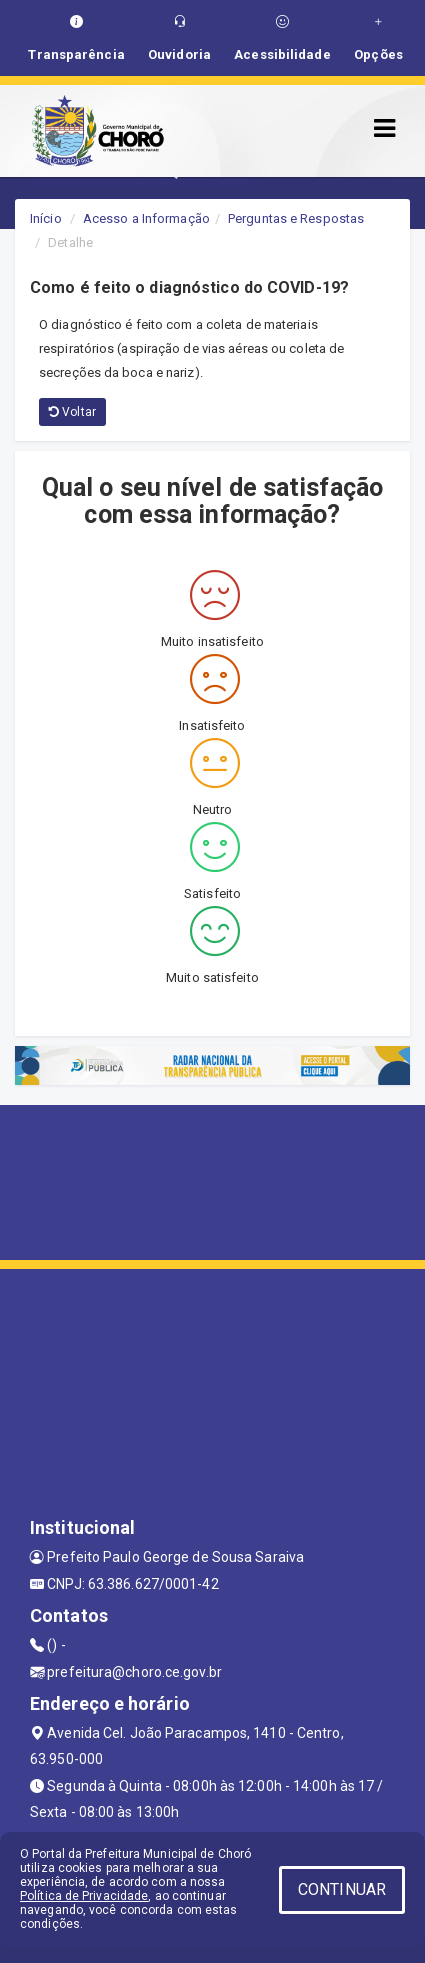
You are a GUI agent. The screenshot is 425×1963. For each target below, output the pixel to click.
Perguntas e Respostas (296, 218)
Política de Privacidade (84, 1896)
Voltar (72, 412)
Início (46, 218)
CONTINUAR (342, 1889)
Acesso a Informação (146, 218)
